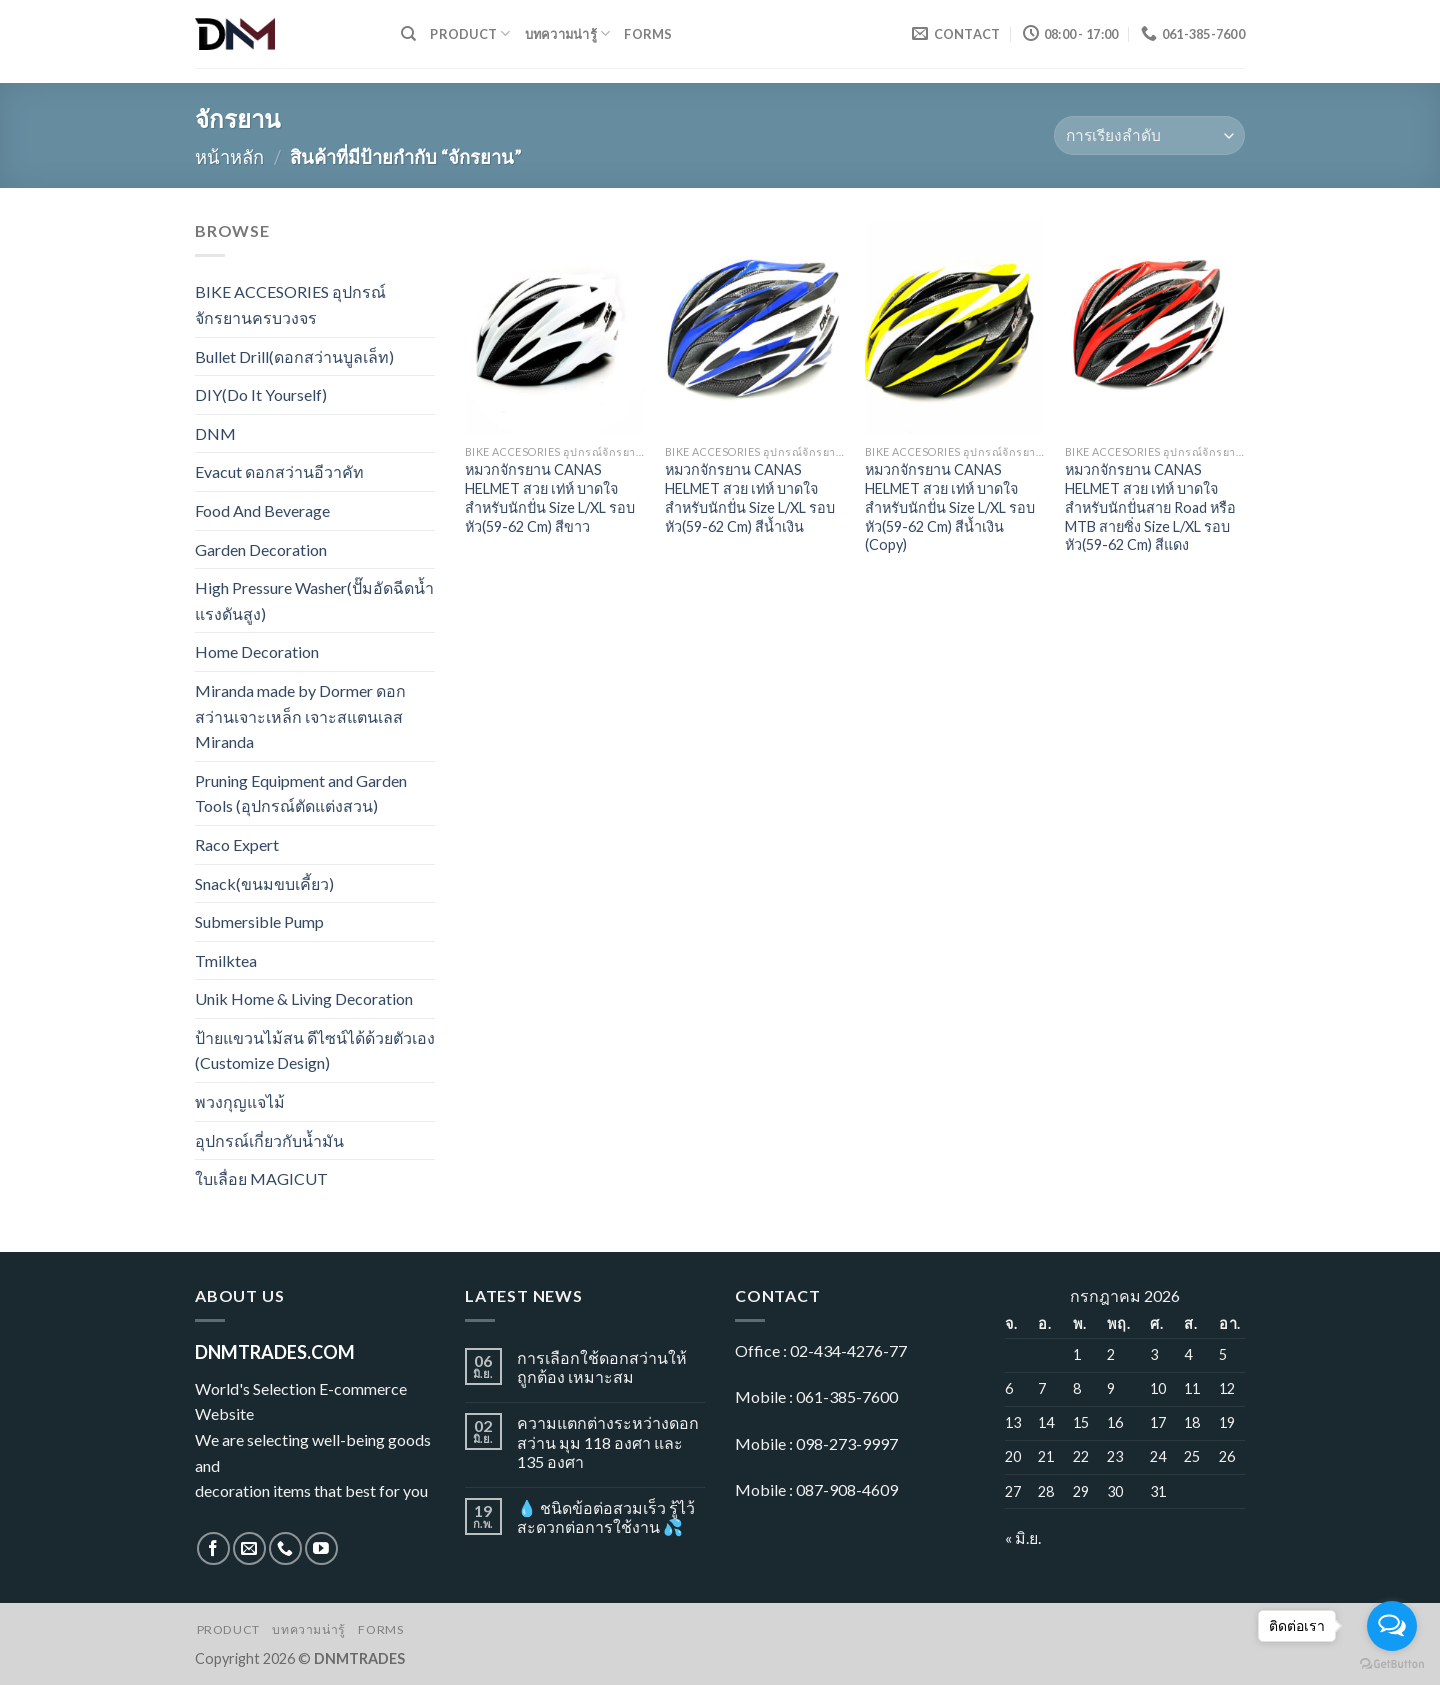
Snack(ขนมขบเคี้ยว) (264, 883)
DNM (215, 433)
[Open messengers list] (1392, 1626)
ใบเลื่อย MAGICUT (261, 1178)
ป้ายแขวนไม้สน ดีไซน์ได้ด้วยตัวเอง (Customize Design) (315, 1050)
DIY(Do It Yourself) (261, 394)
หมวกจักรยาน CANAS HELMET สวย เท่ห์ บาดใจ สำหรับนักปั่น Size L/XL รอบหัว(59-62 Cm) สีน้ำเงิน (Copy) (950, 507)
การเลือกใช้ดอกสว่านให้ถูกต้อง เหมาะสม (602, 1367)
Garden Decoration (261, 549)
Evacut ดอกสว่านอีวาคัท (279, 471)
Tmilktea (226, 960)
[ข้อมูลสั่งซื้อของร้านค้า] (1149, 135)
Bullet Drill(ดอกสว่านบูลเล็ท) (294, 356)
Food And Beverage (262, 510)
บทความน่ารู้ (568, 33)
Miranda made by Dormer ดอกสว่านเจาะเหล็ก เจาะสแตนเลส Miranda (300, 716)
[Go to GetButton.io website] (1392, 1664)
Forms (648, 34)
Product (470, 33)
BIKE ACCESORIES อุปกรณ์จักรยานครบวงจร (290, 304)
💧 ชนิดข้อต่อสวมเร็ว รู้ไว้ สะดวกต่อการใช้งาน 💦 (606, 1517)
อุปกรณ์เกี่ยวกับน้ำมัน (269, 1140)
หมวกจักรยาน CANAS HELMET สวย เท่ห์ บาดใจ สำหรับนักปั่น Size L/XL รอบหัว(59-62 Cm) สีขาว (550, 497)
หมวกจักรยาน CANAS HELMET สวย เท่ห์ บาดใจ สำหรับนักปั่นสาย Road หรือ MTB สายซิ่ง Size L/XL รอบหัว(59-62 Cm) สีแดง (1150, 507)
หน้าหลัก (229, 157)
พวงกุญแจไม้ (240, 1101)
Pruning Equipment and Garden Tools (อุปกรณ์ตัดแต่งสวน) (301, 793)
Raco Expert (237, 844)
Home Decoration (257, 651)
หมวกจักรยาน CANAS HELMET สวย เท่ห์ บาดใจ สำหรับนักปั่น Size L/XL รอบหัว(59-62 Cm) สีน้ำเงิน (750, 497)
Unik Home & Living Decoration (304, 998)
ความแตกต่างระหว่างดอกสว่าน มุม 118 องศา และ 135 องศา (608, 1441)
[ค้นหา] (408, 34)
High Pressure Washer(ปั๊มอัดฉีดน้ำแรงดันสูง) (314, 600)
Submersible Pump (259, 921)
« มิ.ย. (1023, 1537)
